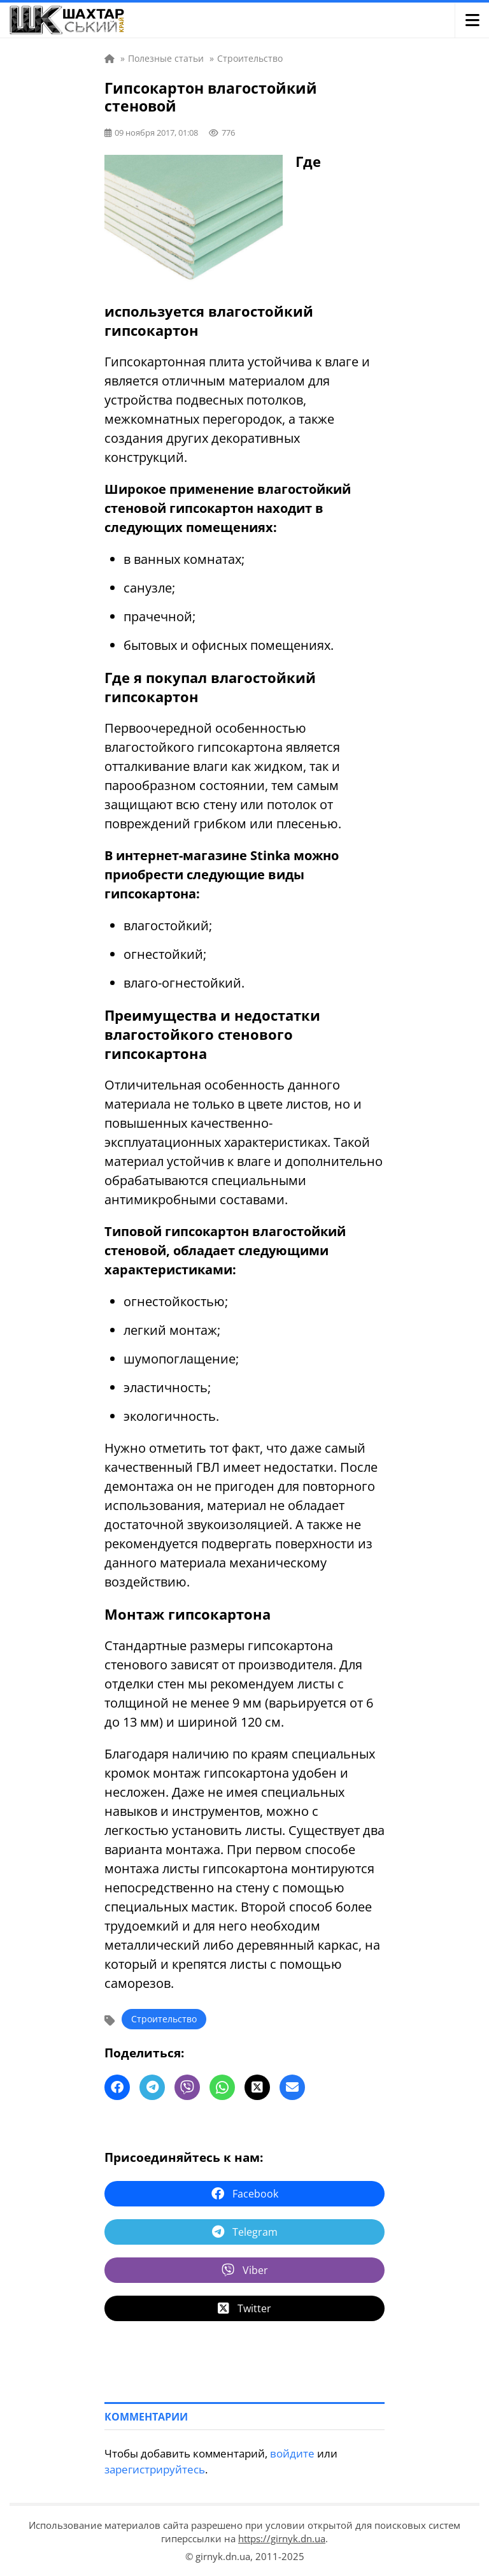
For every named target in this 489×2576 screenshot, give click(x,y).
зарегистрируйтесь (154, 2469)
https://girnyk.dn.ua (281, 2538)
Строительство (164, 2019)
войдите (292, 2453)
